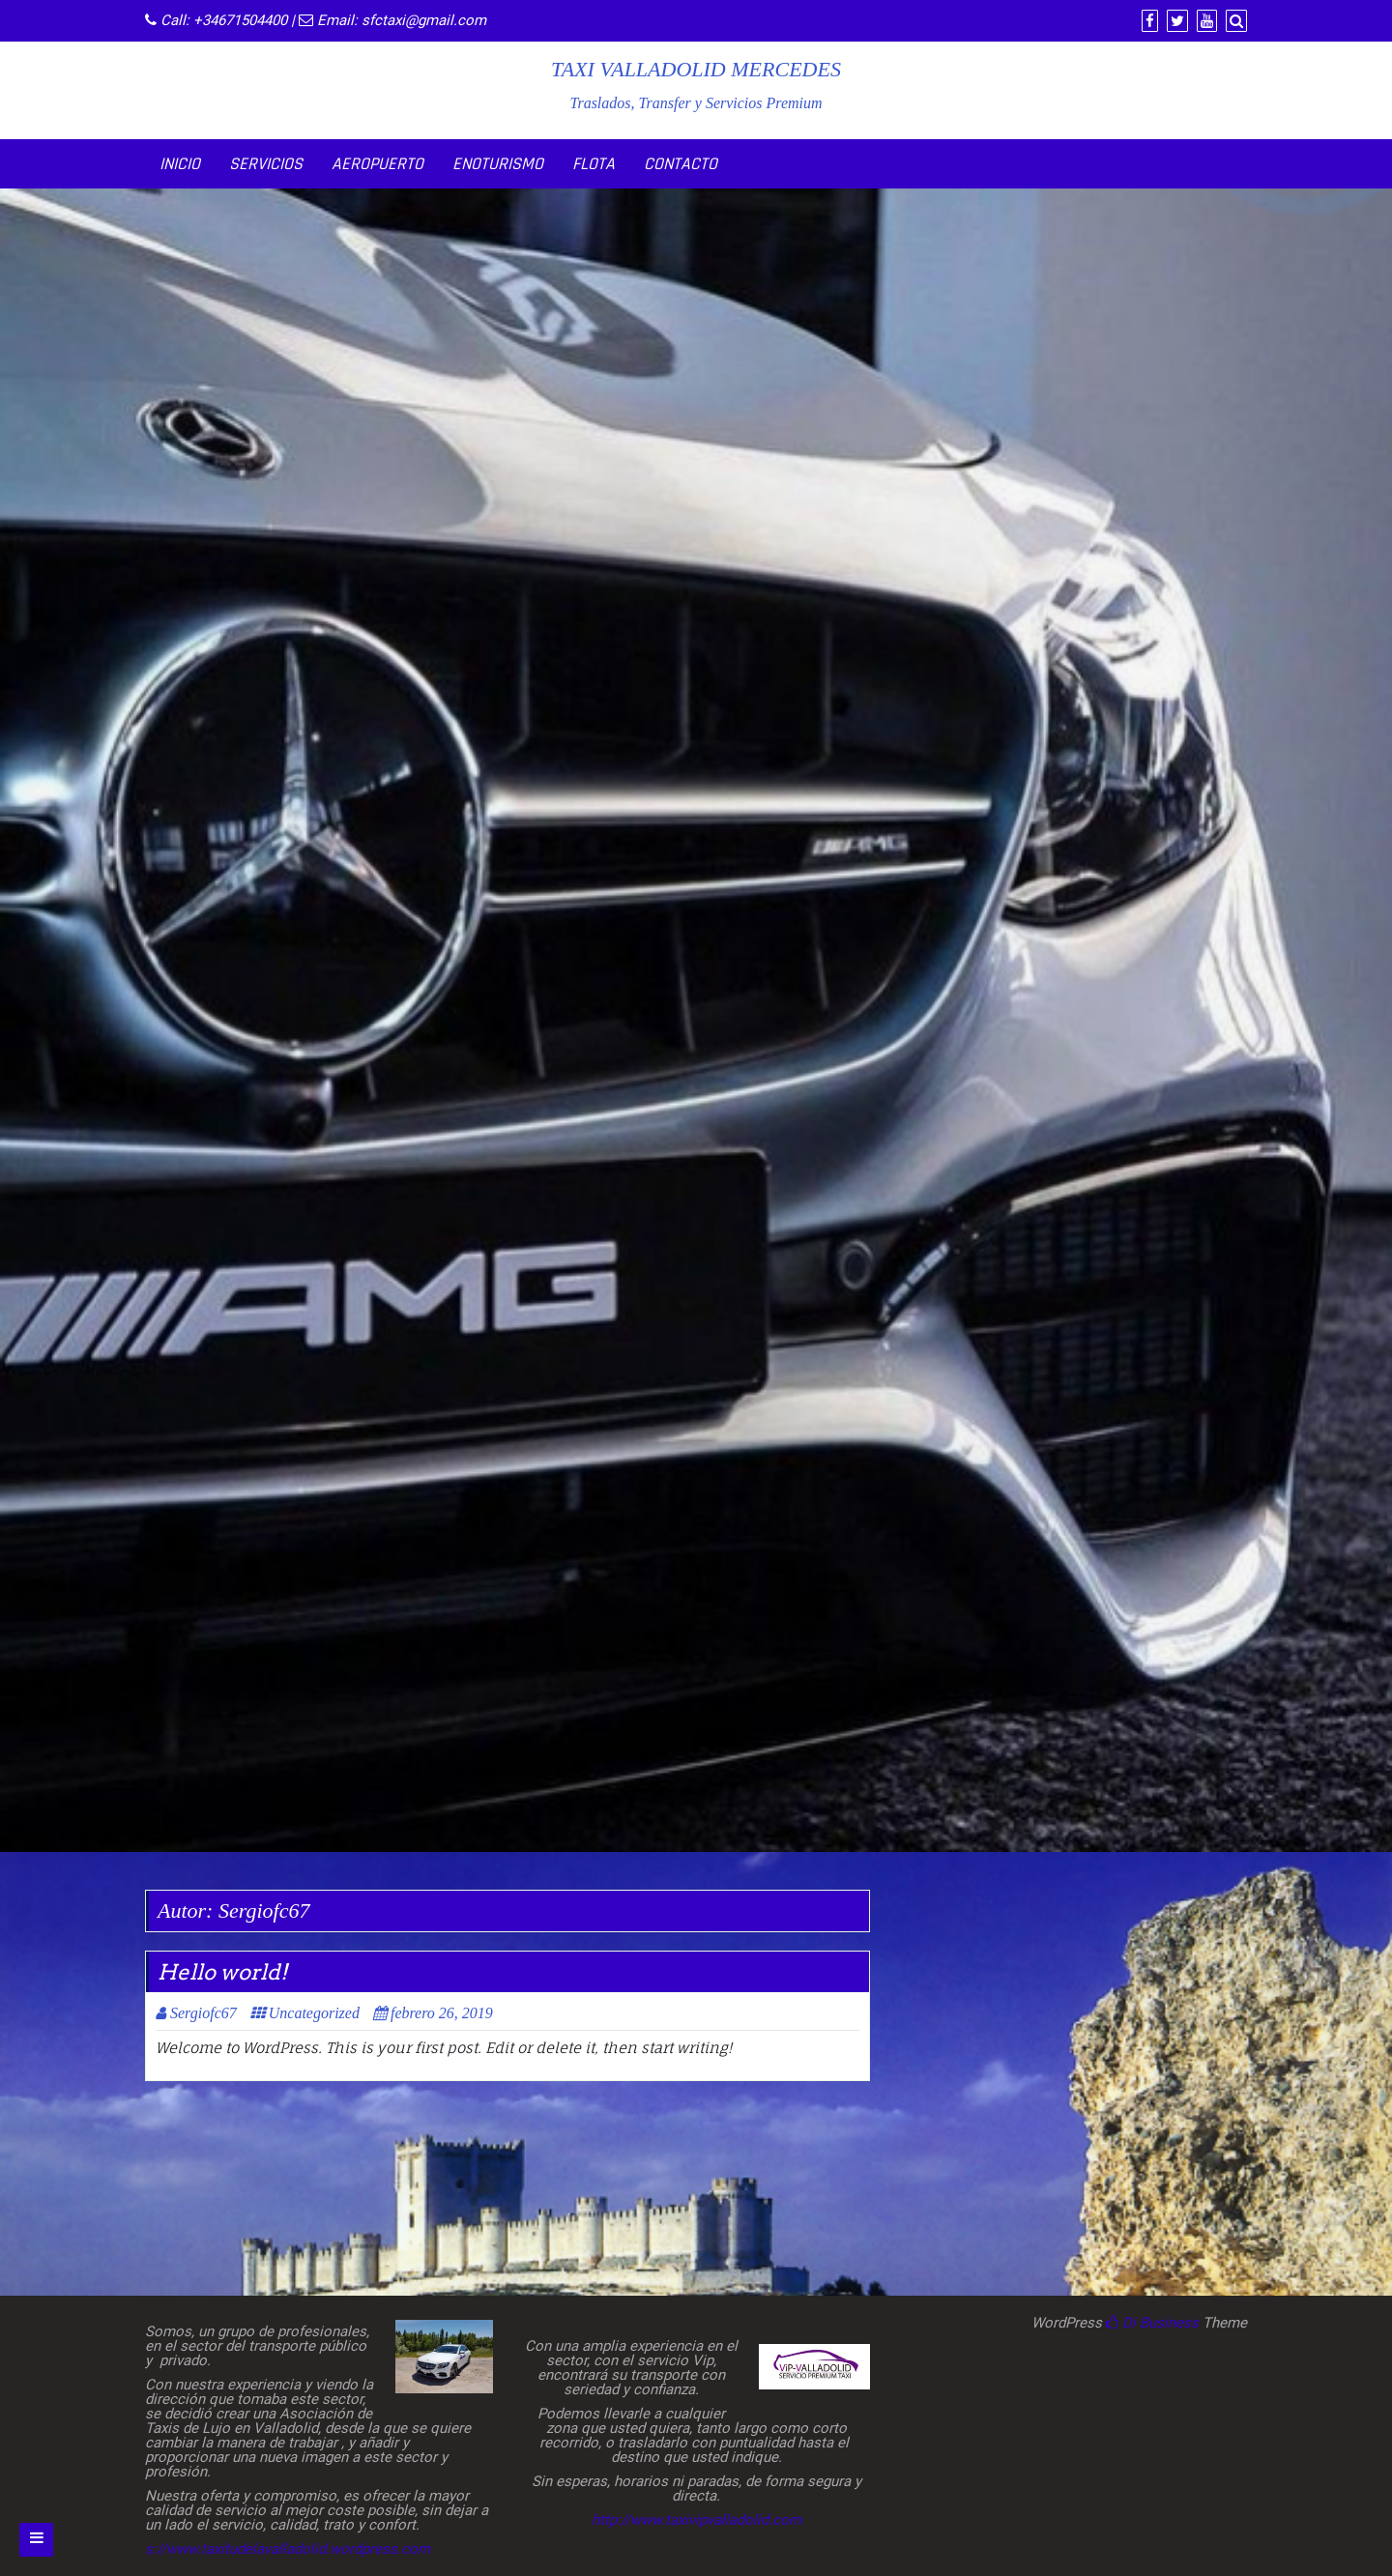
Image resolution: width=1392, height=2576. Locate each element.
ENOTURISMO (497, 164)
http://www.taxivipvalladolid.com (696, 2520)
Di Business (1152, 2322)
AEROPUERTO (377, 164)
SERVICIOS (266, 164)
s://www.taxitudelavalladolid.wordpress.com (287, 2549)
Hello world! (222, 1971)
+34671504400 (240, 20)
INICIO (180, 164)
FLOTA (593, 164)
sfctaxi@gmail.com (424, 20)
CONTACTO (680, 164)
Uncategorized (314, 2013)
